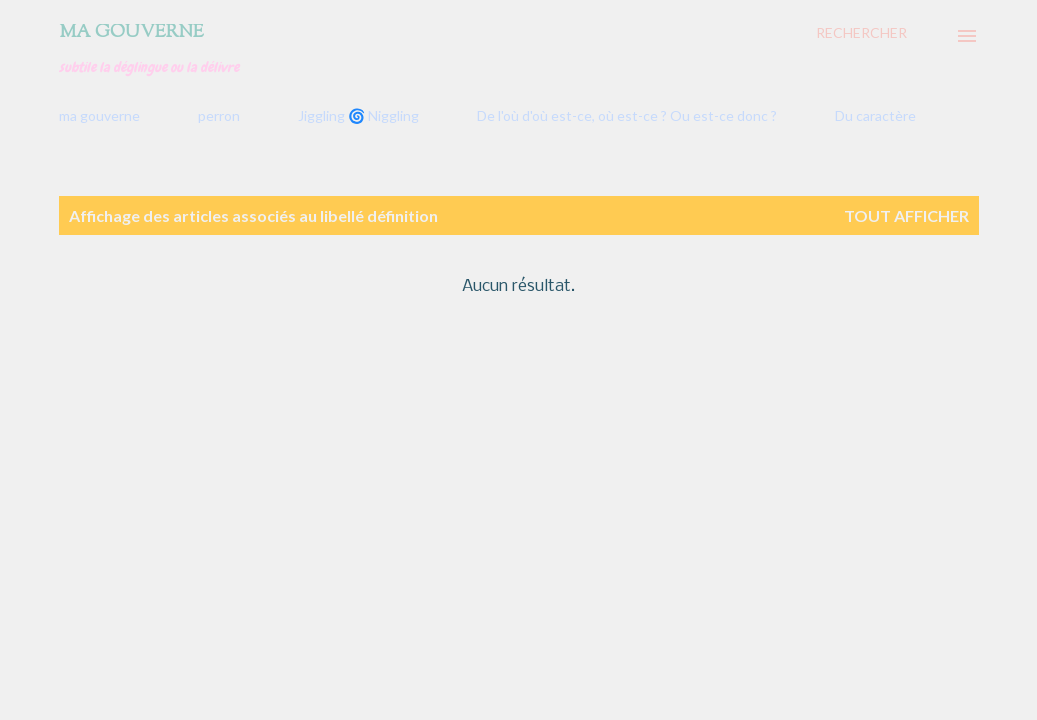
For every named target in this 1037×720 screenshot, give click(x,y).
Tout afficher (906, 215)
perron (219, 115)
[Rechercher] (861, 33)
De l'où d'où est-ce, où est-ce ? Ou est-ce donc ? (627, 115)
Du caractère (875, 115)
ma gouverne (99, 115)
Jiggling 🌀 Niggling (358, 115)
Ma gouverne (131, 33)
